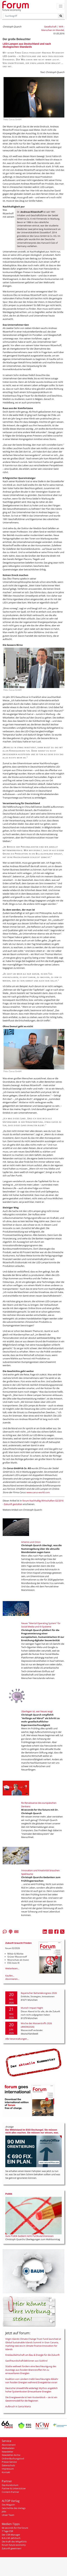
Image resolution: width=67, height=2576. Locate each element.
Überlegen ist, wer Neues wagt (37, 1711)
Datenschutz (8, 2465)
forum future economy (14, 2544)
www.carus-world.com (38, 1492)
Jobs (4, 2511)
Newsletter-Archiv (11, 2455)
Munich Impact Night (32, 2007)
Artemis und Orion (31, 1542)
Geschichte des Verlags (14, 2508)
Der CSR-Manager (11, 2534)
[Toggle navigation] (61, 6)
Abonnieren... (12, 1979)
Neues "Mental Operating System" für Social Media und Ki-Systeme (40, 1625)
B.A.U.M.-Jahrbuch (11, 2538)
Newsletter (7, 2451)
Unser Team (8, 2515)
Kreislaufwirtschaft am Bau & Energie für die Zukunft (32, 2354)
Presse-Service (9, 2461)
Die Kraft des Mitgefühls (14, 2541)
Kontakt (6, 2472)
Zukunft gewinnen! (11, 2548)
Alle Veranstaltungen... (17, 2038)
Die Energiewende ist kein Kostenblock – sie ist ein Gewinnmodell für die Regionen (31, 2399)
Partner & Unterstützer (14, 2488)
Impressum (8, 2468)
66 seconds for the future (15, 2527)
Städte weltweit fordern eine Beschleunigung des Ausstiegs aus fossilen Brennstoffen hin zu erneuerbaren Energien (30, 2370)
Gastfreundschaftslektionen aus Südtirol (26, 2360)
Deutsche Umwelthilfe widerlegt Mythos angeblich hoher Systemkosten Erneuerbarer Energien (31, 2390)
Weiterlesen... (12, 1968)
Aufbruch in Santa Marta (18, 2406)
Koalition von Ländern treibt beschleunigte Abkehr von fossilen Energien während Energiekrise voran (31, 2380)
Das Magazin (8, 2504)
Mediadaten (8, 2448)
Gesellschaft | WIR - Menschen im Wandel (52, 28)
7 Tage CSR (7, 2531)
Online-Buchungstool (13, 2458)
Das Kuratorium (10, 2485)
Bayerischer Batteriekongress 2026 (39, 1993)
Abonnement (9, 2444)
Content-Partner (10, 2491)
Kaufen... (9, 1975)
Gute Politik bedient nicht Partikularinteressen (29, 2236)
